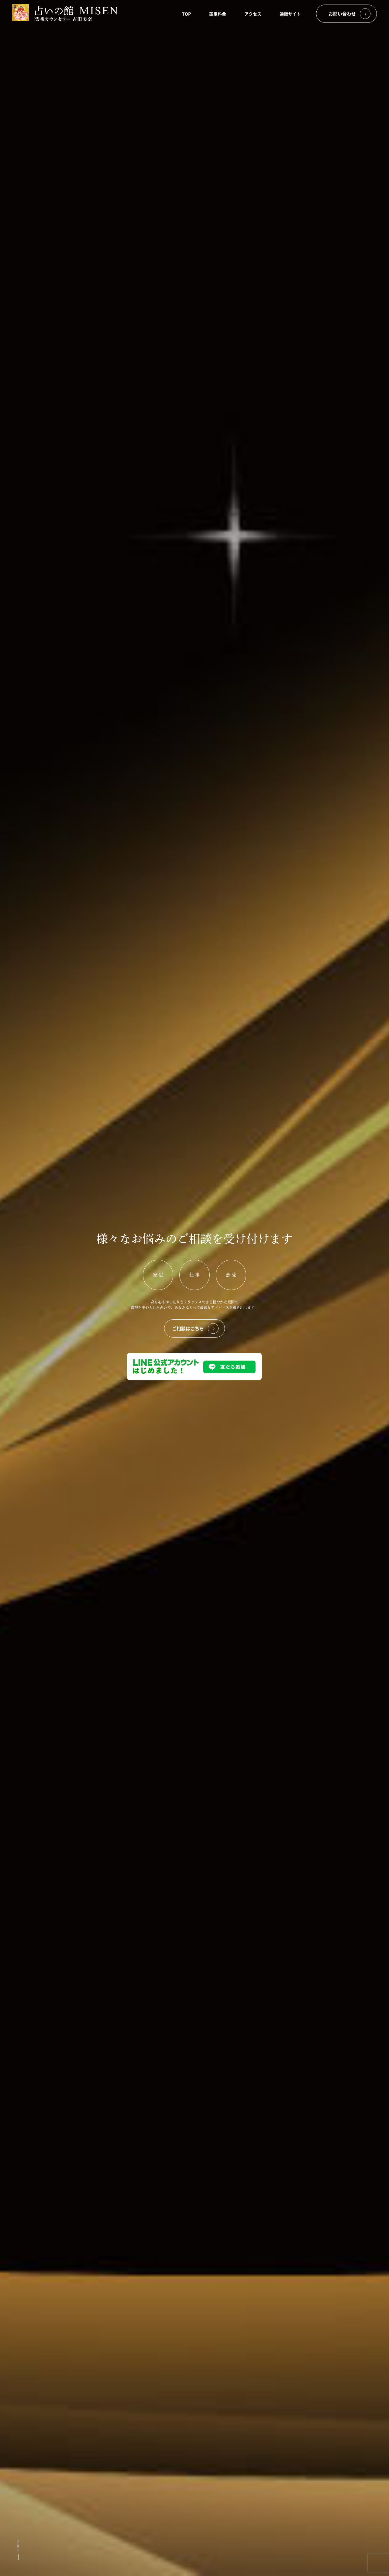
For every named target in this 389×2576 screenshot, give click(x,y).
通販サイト (290, 14)
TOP (186, 14)
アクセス (252, 14)
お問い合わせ (349, 14)
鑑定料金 (217, 14)
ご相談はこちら (195, 1328)
